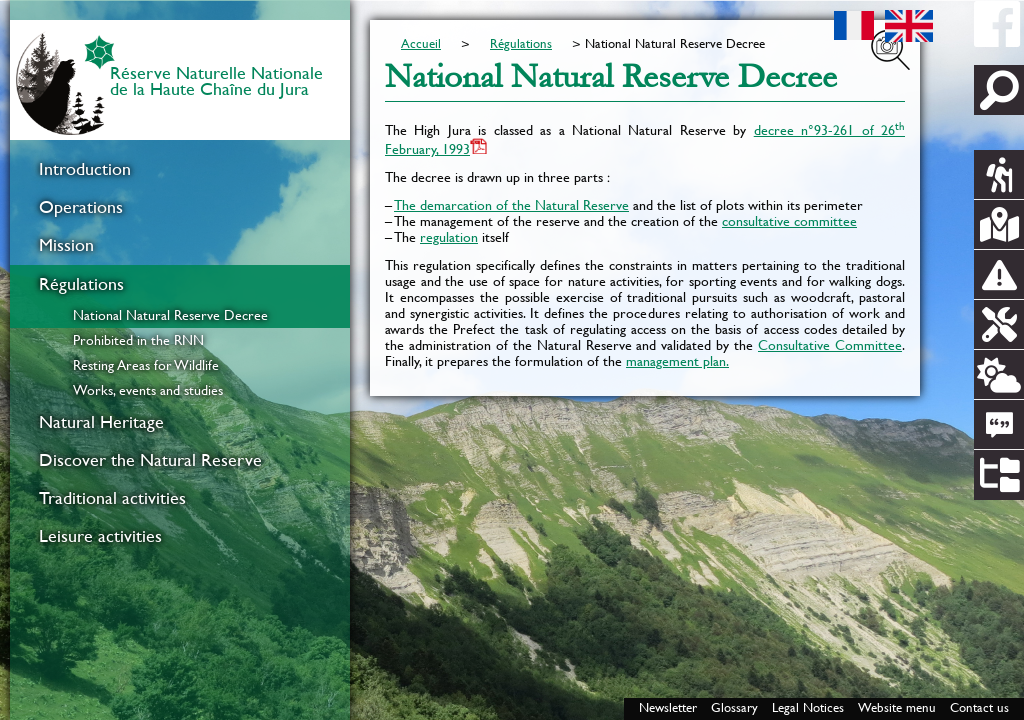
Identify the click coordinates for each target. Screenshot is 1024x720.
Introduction (85, 169)
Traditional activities (112, 498)
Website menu (897, 707)
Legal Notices (808, 707)
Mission (66, 245)
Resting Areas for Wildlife (146, 365)
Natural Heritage (101, 422)
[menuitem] (180, 169)
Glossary (734, 707)
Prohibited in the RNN (138, 340)
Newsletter (668, 707)
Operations (81, 207)
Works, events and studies (148, 390)
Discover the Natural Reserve (150, 460)
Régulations (81, 284)
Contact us (979, 707)
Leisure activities (100, 536)
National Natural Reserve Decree (170, 315)
